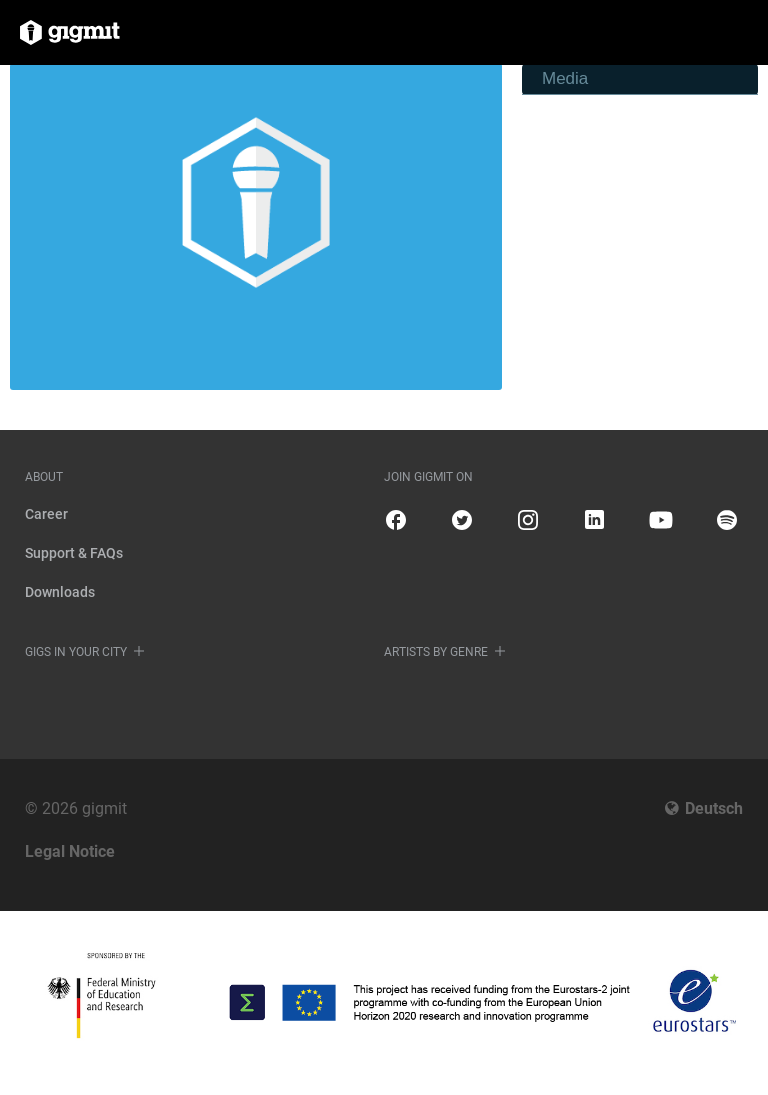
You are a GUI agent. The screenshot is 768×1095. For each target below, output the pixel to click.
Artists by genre (436, 652)
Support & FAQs (74, 553)
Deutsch (714, 808)
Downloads (60, 592)
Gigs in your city (76, 652)
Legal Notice (70, 851)
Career (46, 514)
